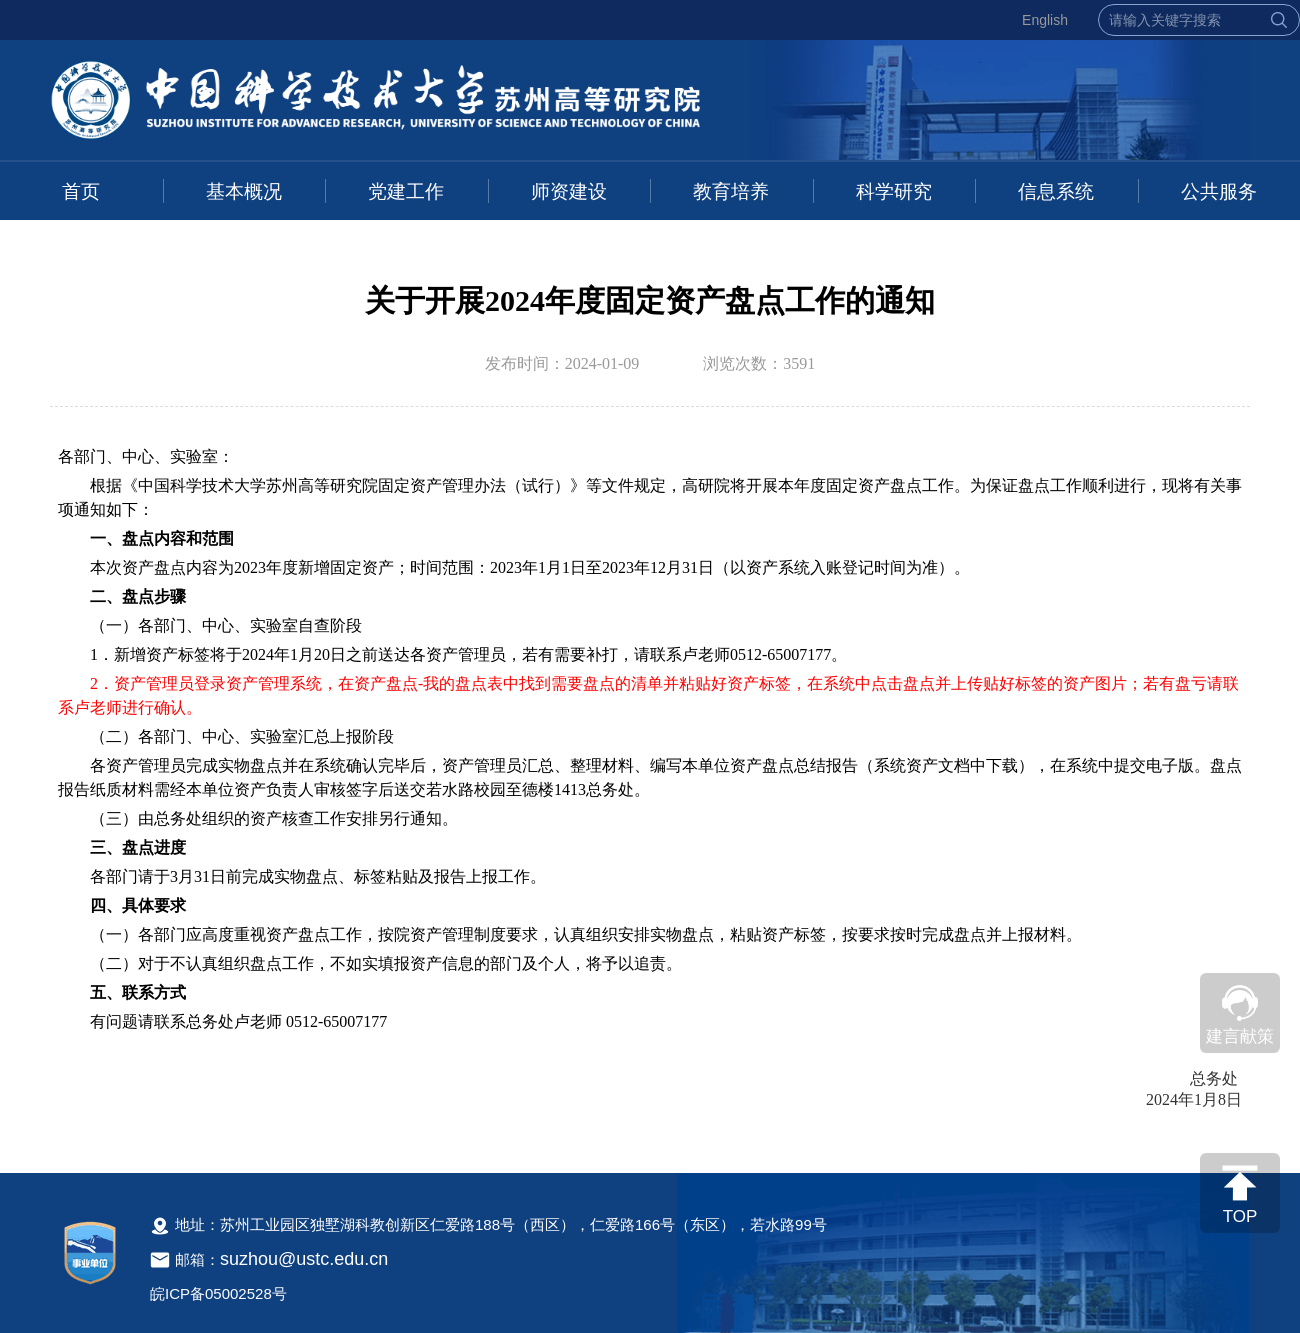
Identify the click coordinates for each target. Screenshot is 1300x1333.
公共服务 (1219, 191)
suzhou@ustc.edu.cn (304, 1259)
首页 (81, 191)
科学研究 (894, 191)
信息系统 (1056, 191)
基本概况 (244, 191)
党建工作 (406, 191)
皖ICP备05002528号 (218, 1293)
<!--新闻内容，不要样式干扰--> (650, 788)
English (1045, 20)
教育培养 (731, 191)
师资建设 (569, 191)
